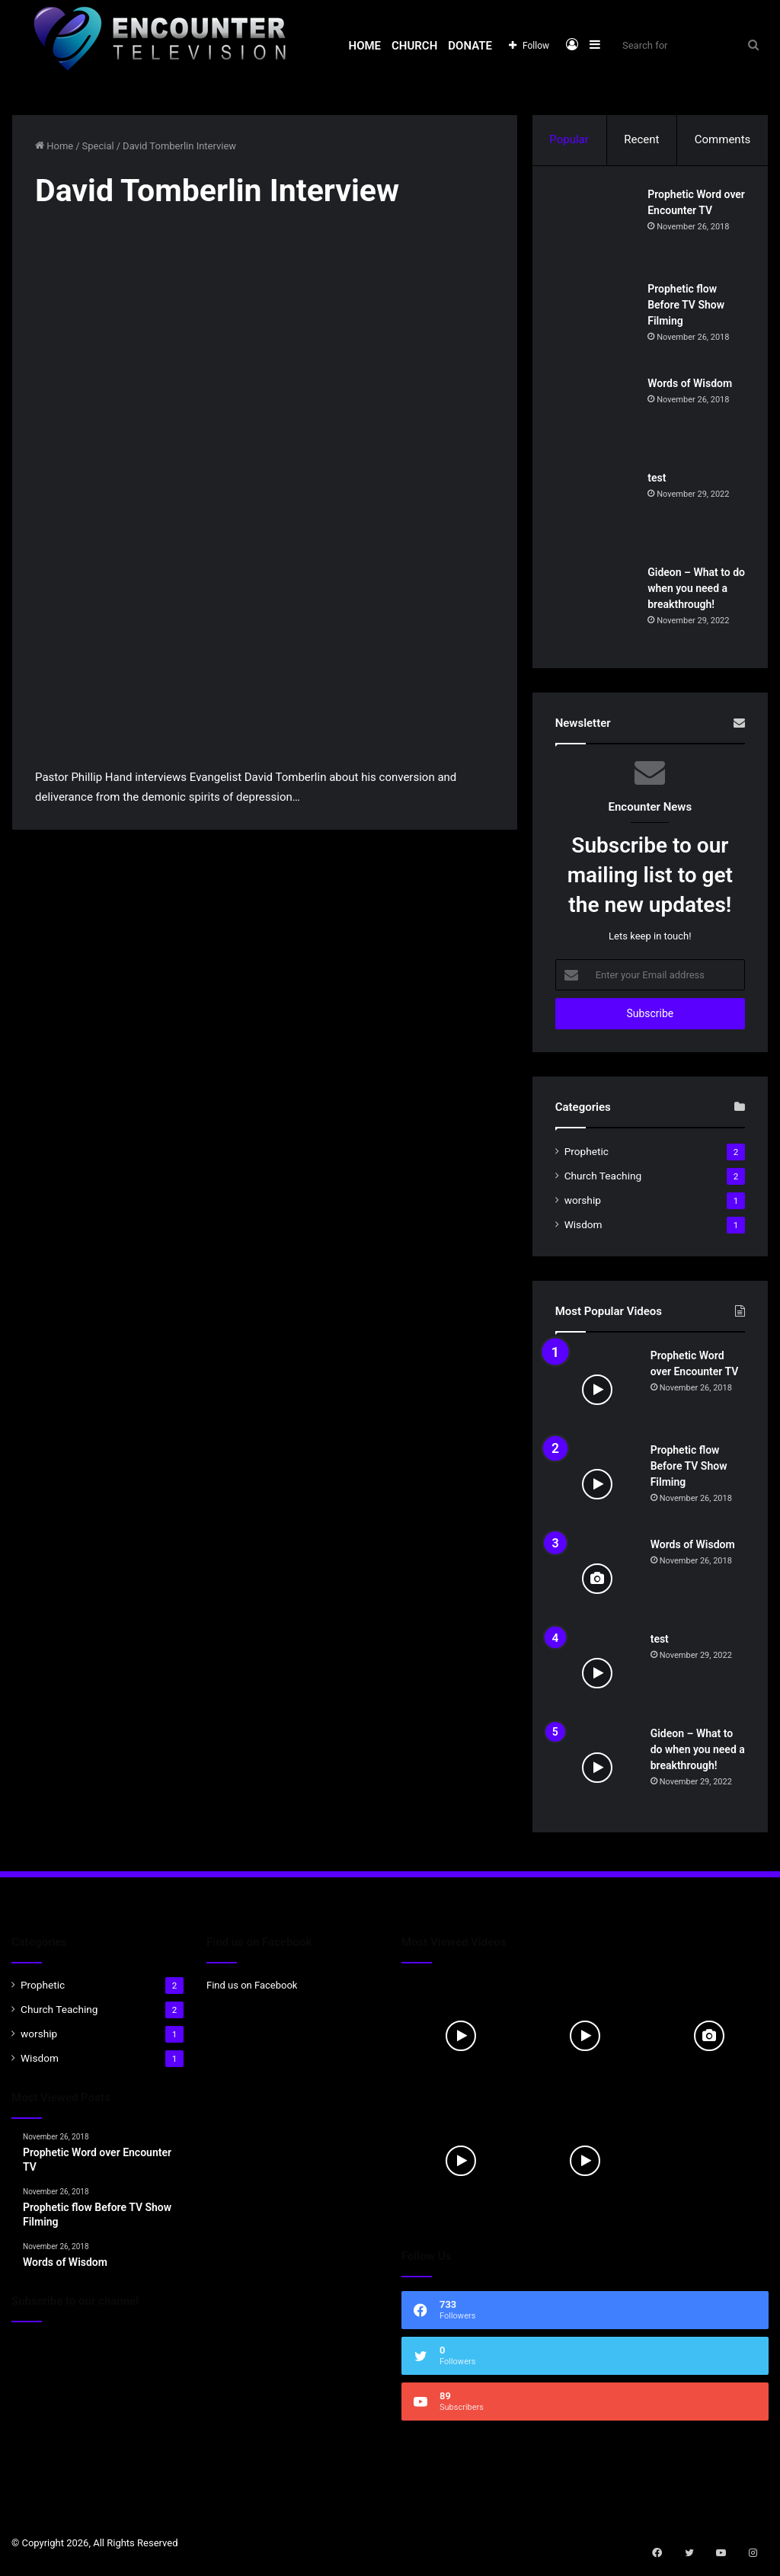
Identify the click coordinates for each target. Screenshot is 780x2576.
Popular (569, 139)
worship (582, 1205)
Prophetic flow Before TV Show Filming (689, 307)
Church (414, 46)
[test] (597, 514)
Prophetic (586, 1156)
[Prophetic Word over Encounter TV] (597, 231)
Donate (470, 46)
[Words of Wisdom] (597, 420)
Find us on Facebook (251, 1990)
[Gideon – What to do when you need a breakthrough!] (597, 609)
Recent (641, 139)
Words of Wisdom (693, 385)
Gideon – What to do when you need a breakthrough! (698, 590)
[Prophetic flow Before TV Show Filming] (597, 325)
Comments (723, 139)
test (660, 480)
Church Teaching (602, 1181)
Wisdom (583, 1230)
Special (98, 146)
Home (365, 46)
